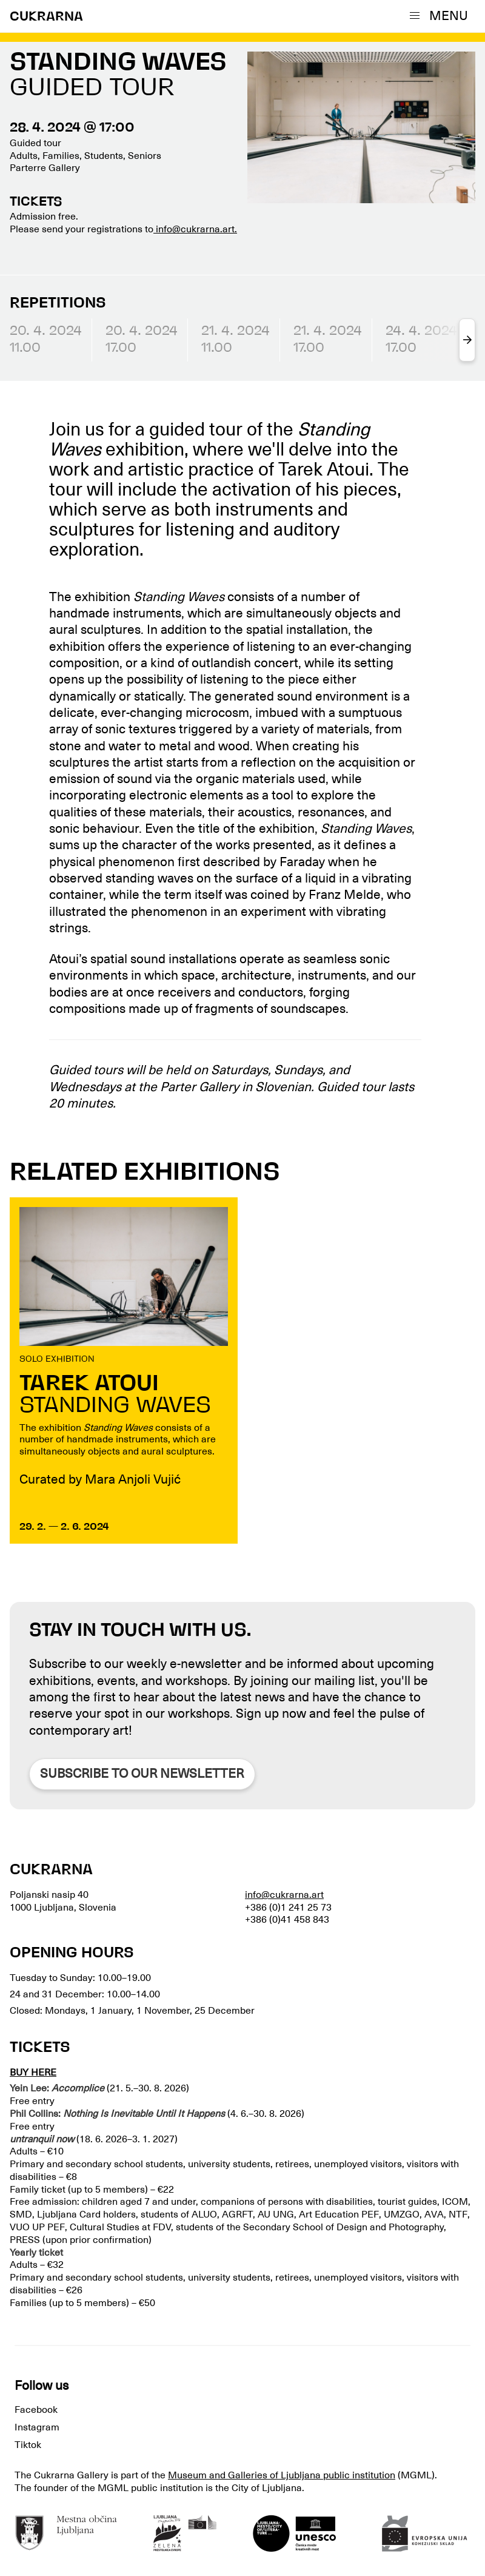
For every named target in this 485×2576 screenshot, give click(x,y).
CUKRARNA (46, 17)
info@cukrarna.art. (195, 229)
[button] (441, 16)
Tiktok (28, 2445)
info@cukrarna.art (284, 1895)
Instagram (37, 2427)
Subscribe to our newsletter (142, 1773)
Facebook (36, 2410)
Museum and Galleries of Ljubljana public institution (281, 2475)
